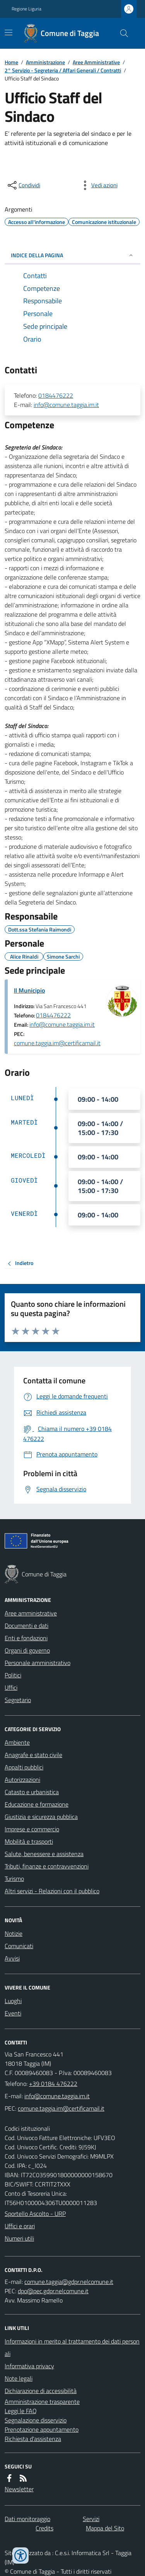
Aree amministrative (31, 1613)
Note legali (18, 2378)
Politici (13, 1675)
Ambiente (17, 1742)
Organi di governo (27, 1650)
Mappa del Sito (105, 2528)
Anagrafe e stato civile (33, 1754)
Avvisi (12, 1958)
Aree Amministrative (96, 62)
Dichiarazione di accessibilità (41, 2390)
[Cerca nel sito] (121, 33)
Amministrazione (45, 62)
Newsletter (19, 2489)
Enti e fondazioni (26, 1638)
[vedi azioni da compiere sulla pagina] (98, 185)
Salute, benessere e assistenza (44, 1853)
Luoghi (13, 2000)
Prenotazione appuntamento (41, 2429)
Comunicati (19, 1945)
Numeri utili (19, 2238)
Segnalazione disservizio (36, 2420)
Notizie (13, 1933)
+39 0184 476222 (53, 2083)
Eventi (13, 2013)
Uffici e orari (20, 2226)
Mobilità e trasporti (29, 1841)
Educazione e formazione (36, 1804)
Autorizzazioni (22, 1779)
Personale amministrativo (37, 1662)
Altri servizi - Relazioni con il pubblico (52, 1891)
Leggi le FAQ (21, 2410)
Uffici (11, 1687)
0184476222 (55, 395)
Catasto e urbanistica (32, 1792)
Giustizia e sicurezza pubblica (41, 1816)
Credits (44, 2528)
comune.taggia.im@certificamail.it (57, 1043)
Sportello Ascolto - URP (35, 2213)
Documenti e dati (26, 1625)
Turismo (14, 1878)
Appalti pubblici (24, 1767)
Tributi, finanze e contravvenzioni (47, 1866)
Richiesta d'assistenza (33, 2438)
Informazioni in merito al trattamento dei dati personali (72, 2347)
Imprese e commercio (32, 1829)
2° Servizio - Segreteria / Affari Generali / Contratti (63, 70)
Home (11, 62)
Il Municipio (29, 990)
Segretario (18, 1699)
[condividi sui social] (23, 185)
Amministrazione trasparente (42, 2401)
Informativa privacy (29, 2366)
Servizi (91, 2518)
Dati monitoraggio (27, 2518)
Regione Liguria (26, 8)
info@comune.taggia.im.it (66, 404)
